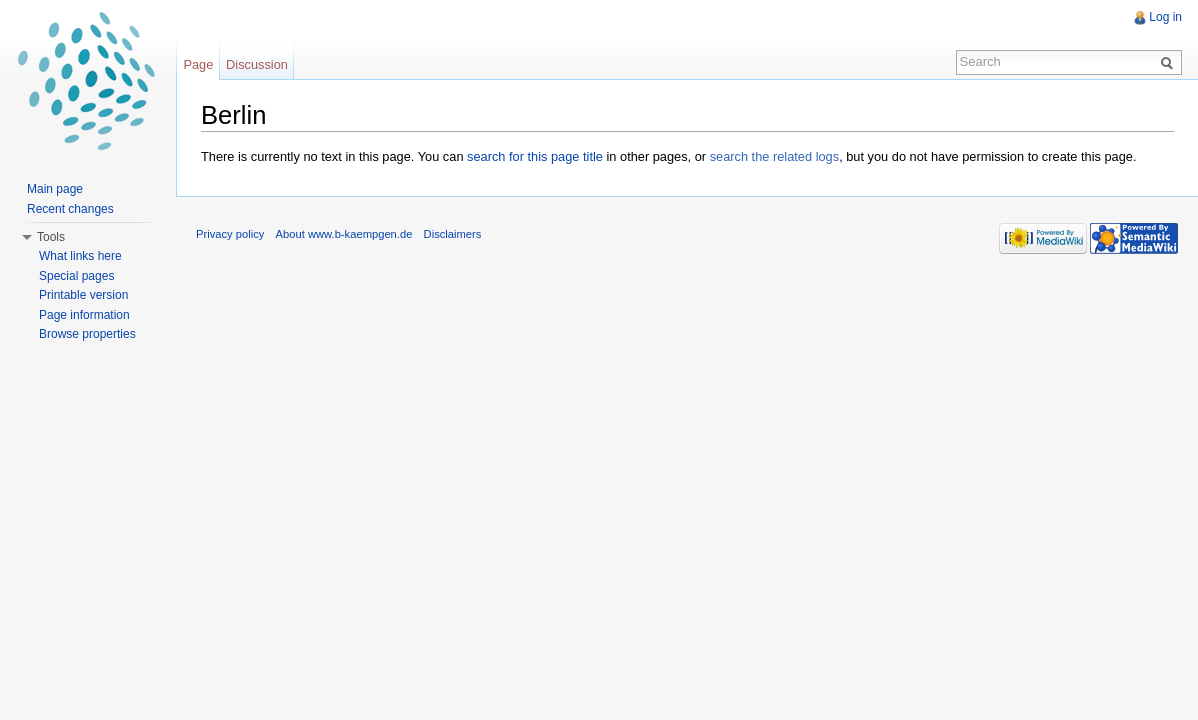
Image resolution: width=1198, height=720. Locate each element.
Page (198, 64)
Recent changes (70, 209)
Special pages (76, 276)
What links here (80, 256)
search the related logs (774, 156)
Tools (51, 237)
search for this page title (535, 156)
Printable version (83, 295)
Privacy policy (230, 234)
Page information (84, 315)
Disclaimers (453, 234)
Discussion (257, 64)
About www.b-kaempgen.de (344, 234)
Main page (55, 189)
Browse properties (87, 334)
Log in (1165, 17)
